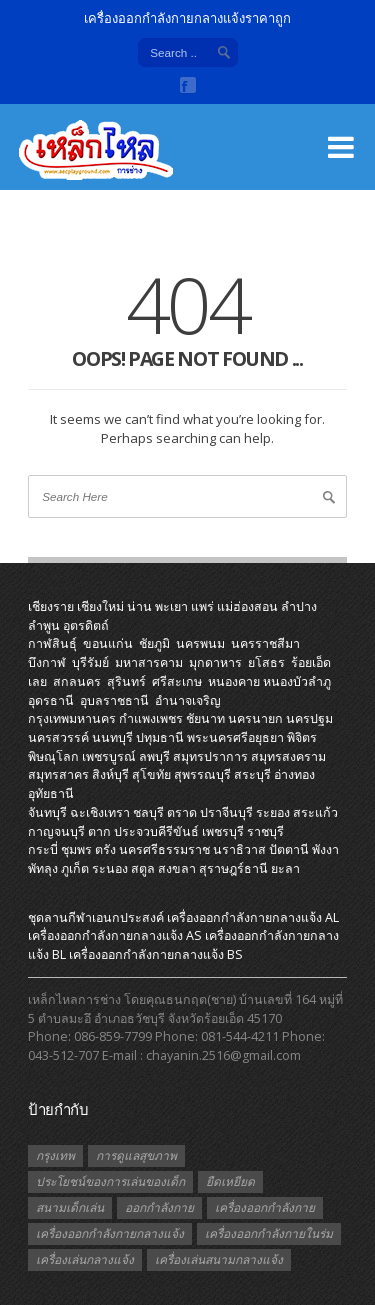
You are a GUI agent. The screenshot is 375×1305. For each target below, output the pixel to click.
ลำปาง (299, 606)
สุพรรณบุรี (202, 774)
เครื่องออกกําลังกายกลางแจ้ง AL (253, 917)
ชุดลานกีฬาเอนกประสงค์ (96, 917)
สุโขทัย (151, 774)
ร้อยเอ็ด (311, 662)
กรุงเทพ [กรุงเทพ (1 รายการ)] (55, 1155)
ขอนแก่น (108, 643)
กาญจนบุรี (56, 831)
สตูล (143, 868)
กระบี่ (43, 849)
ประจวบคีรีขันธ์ (156, 831)
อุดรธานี (51, 700)
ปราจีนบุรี (226, 812)
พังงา (325, 849)
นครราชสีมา (265, 643)
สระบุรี (252, 774)
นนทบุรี (112, 737)
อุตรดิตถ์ (86, 625)
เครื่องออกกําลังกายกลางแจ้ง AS (115, 935)
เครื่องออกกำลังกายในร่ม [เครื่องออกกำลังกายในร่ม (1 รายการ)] (269, 1233)
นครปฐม (309, 718)
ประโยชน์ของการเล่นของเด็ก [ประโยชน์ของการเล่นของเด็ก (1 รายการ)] (110, 1181)
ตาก (99, 831)
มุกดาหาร (215, 662)
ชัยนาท (205, 718)
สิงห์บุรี (110, 774)
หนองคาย (234, 681)
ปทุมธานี (160, 737)
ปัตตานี (289, 849)
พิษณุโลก (53, 756)
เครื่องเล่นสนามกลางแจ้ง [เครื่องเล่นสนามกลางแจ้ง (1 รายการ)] (219, 1259)
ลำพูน (44, 625)
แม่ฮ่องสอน (247, 606)
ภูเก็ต (75, 868)
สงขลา (177, 868)
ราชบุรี (265, 831)
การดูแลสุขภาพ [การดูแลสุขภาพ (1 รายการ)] (136, 1155)
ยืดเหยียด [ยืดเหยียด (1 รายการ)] (230, 1181)
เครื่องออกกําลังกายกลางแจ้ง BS (156, 954)
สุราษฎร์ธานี (233, 868)
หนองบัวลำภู (297, 681)
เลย (37, 681)
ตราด (182, 812)
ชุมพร (76, 849)
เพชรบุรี (223, 831)
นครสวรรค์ (58, 737)
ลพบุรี (154, 756)
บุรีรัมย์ (90, 662)
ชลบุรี (148, 812)
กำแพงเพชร (151, 718)
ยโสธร (266, 662)
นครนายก (255, 718)
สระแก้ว (315, 812)
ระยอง (273, 812)
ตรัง (105, 849)
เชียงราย (51, 606)
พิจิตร (302, 737)
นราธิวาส (239, 849)
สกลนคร (77, 681)
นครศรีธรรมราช (164, 849)
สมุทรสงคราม (288, 756)
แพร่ (202, 606)
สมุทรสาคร (58, 774)
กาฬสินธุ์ (52, 643)
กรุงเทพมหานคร (72, 718)
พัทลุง (43, 868)
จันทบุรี (47, 812)
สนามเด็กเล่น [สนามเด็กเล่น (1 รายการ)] (70, 1207)
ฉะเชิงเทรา (100, 812)
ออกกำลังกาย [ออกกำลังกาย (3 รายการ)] (159, 1207)
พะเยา (171, 606)
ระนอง (110, 868)
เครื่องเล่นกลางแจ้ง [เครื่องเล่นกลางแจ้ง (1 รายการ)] (85, 1259)
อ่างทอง (294, 774)
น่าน (139, 606)
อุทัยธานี (51, 793)
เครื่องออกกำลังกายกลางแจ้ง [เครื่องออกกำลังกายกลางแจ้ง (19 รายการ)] (110, 1233)
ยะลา (285, 868)
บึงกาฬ (47, 662)
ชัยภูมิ (154, 643)
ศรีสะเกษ (177, 681)
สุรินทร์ (126, 681)
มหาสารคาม (149, 662)
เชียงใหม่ (100, 606)
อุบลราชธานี (114, 700)
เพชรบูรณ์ (109, 756)
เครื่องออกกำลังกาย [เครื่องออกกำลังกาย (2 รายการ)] (265, 1207)
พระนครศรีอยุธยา (235, 737)
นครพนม (200, 643)
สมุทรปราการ (210, 756)
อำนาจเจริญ (188, 700)
